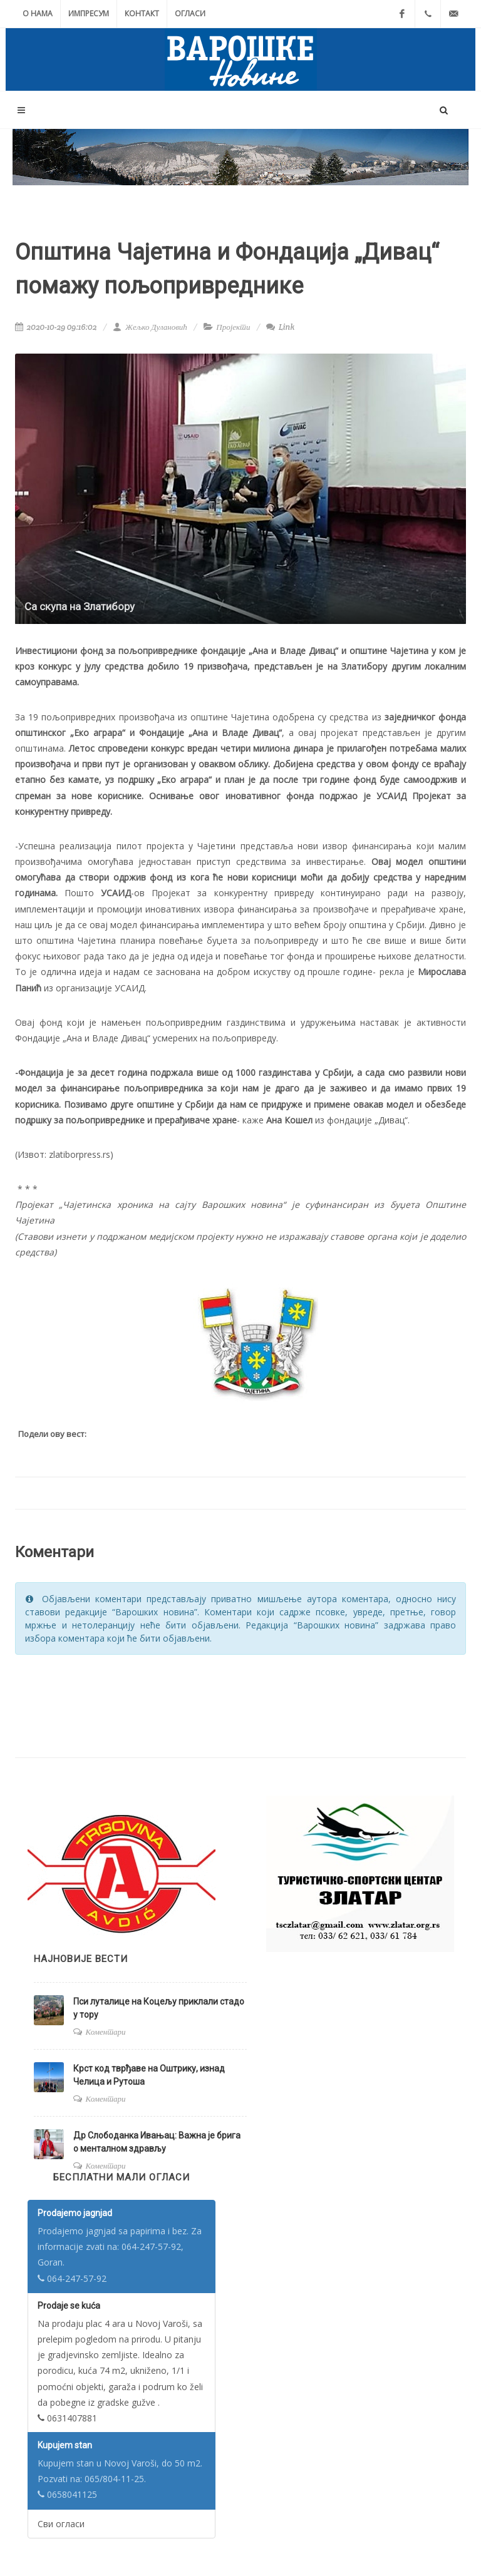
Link (280, 327)
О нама (38, 13)
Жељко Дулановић (150, 327)
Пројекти (233, 327)
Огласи (190, 13)
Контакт (142, 13)
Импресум (88, 13)
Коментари (106, 2032)
